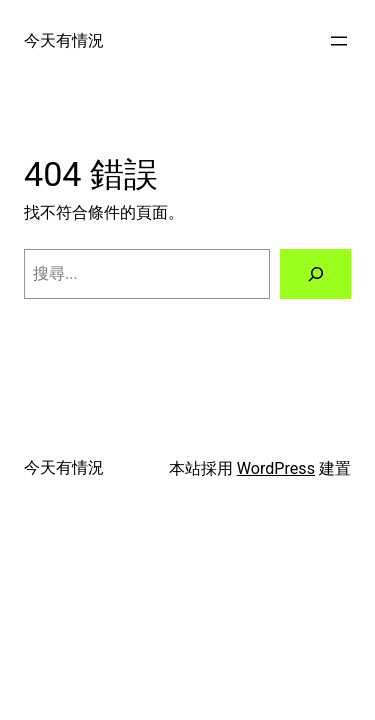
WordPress (276, 468)
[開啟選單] (339, 41)
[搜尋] (315, 274)
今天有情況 (64, 40)
